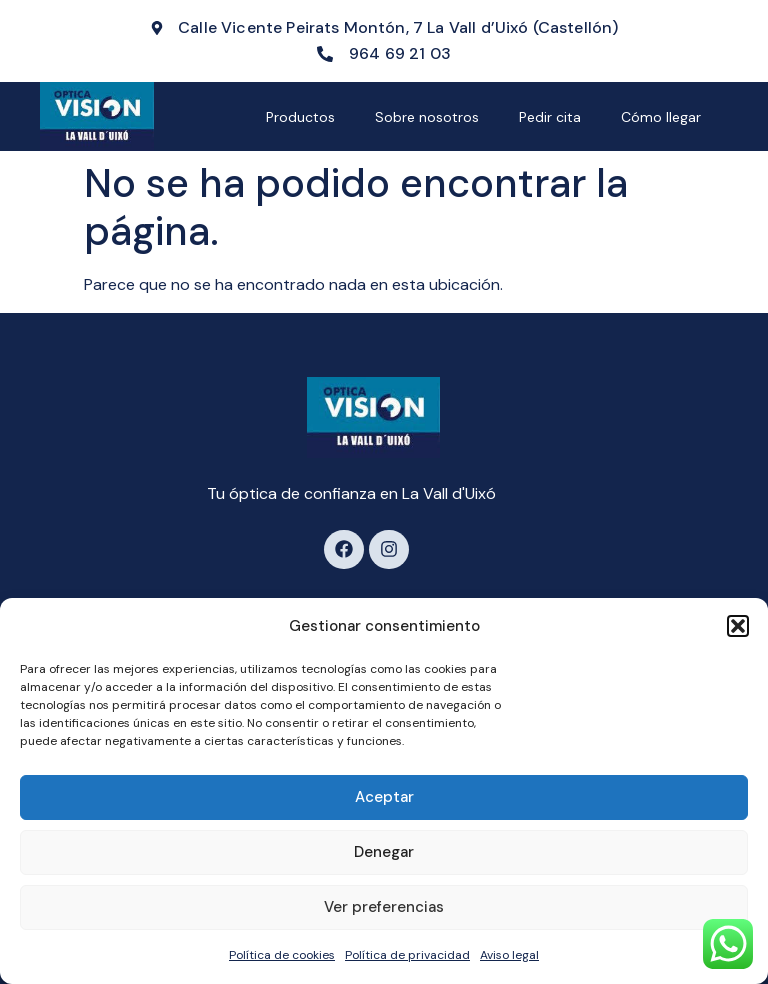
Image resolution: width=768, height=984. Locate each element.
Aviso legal (509, 955)
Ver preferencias (384, 907)
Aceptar (384, 797)
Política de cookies (282, 955)
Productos (300, 117)
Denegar (384, 852)
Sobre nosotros (427, 117)
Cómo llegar (661, 117)
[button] (738, 626)
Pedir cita (550, 117)
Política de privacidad (407, 955)
